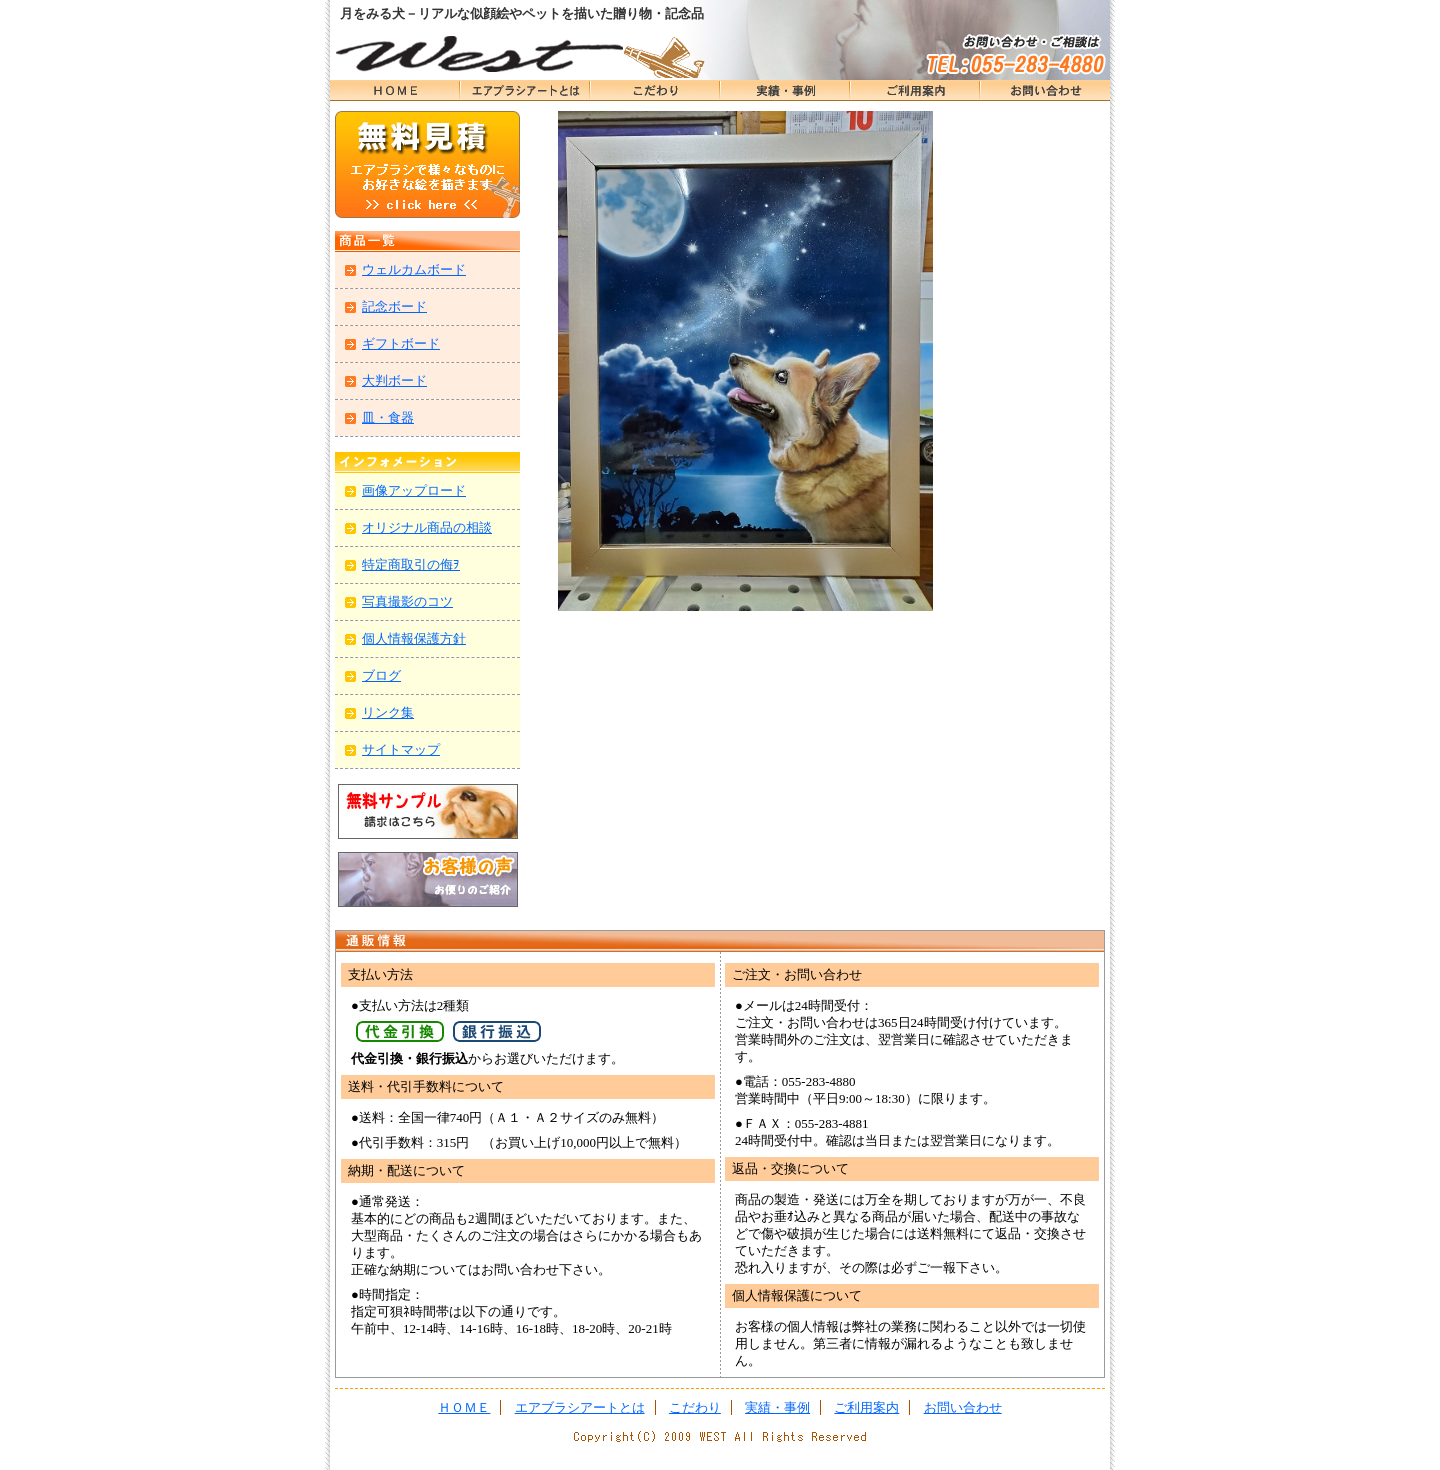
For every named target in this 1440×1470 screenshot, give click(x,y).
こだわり (655, 90)
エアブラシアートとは (525, 90)
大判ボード (394, 380)
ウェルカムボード (414, 269)
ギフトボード (401, 343)
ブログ (381, 675)
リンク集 (388, 712)
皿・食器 (388, 417)
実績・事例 (785, 90)
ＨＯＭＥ (395, 90)
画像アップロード (414, 490)
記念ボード (394, 306)
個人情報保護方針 (414, 638)
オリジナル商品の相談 (427, 527)
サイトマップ (401, 749)
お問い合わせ (1045, 90)
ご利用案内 (866, 1407)
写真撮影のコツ (407, 601)
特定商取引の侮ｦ (411, 564)
